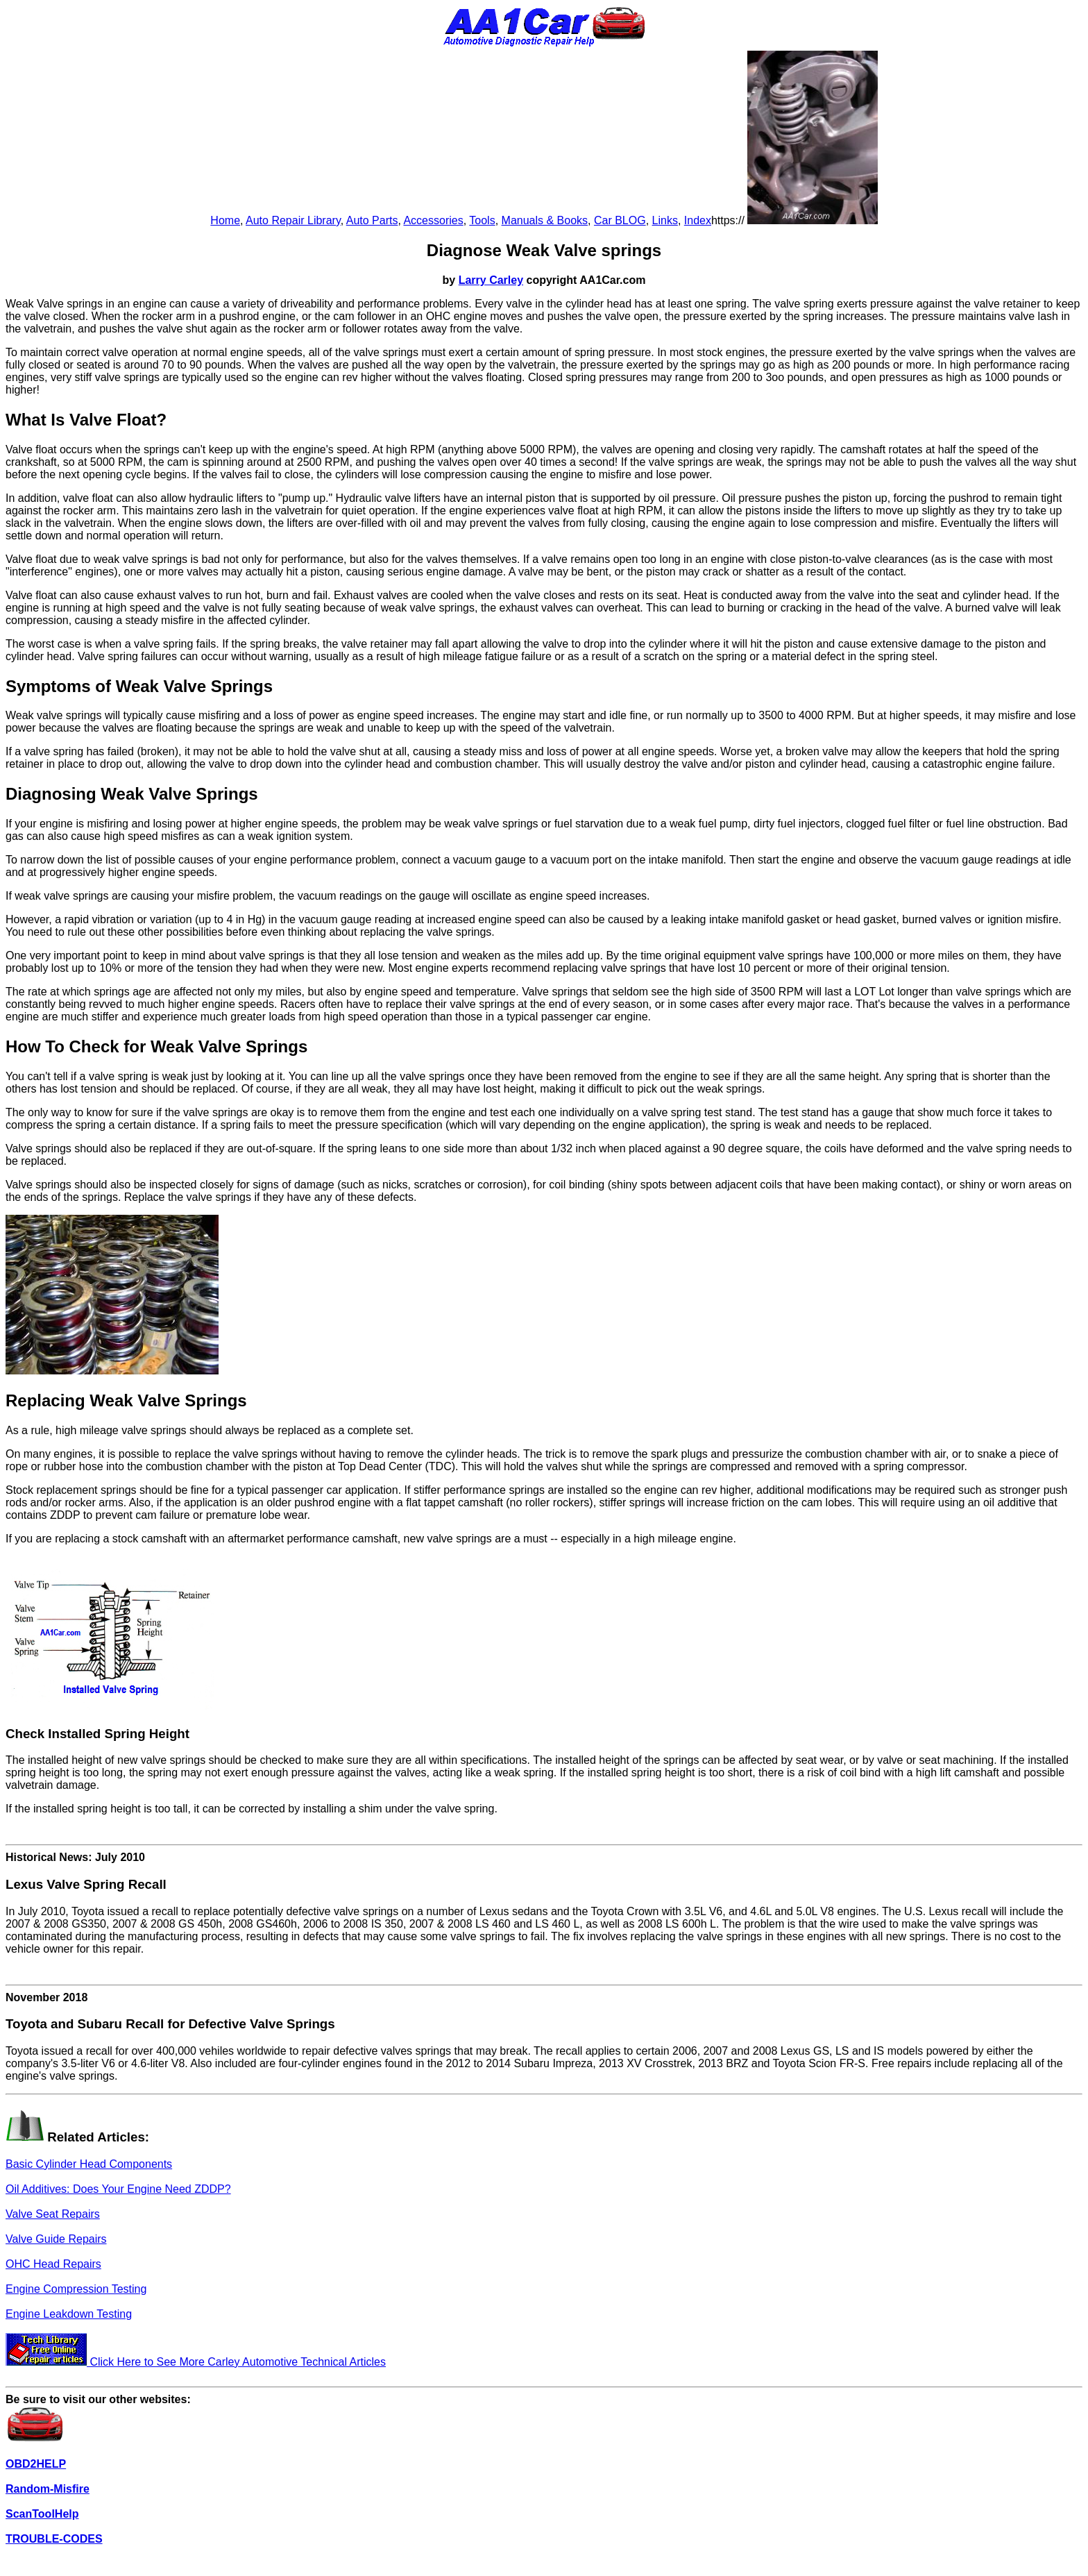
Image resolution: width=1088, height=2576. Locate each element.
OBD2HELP (36, 2464)
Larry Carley (491, 280)
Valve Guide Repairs (56, 2239)
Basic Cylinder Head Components (89, 2164)
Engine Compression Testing (76, 2289)
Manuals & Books (545, 220)
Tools (482, 220)
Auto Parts (372, 220)
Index (697, 220)
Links (665, 220)
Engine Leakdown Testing (69, 2314)
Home (225, 220)
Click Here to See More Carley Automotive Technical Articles (196, 2362)
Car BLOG (620, 220)
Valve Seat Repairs (53, 2214)
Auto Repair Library (293, 220)
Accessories (433, 220)
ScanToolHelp (42, 2514)
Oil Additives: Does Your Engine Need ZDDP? (118, 2189)
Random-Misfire (48, 2489)
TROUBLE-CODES (54, 2539)
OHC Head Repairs (53, 2264)
